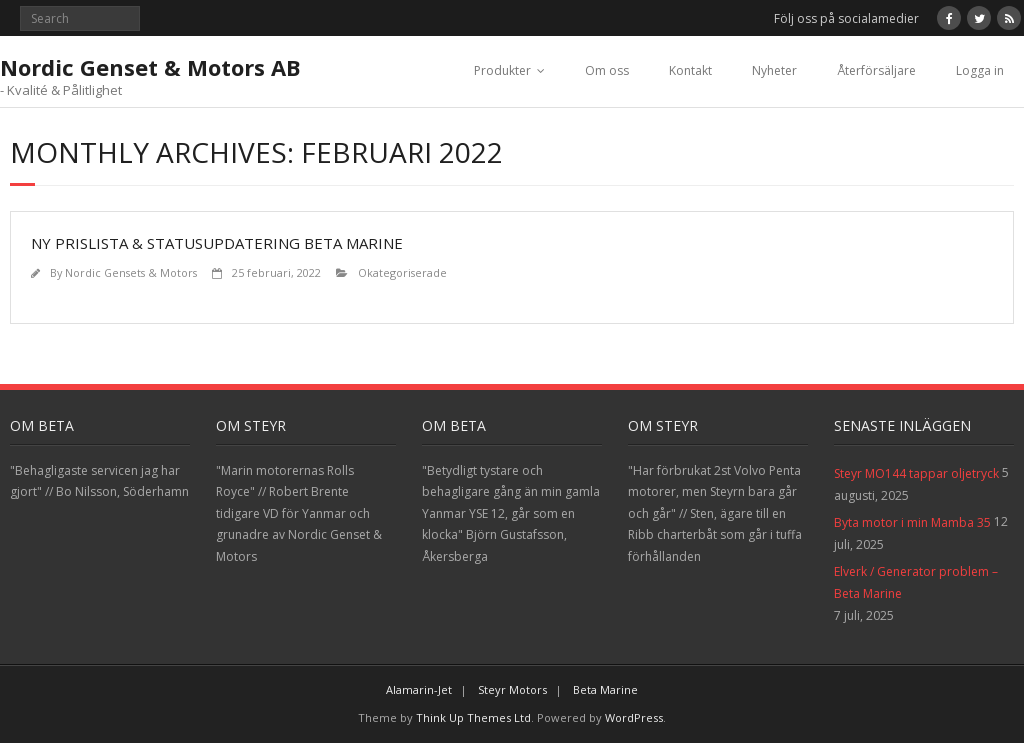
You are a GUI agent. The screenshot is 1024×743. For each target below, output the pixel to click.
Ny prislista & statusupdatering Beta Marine (217, 243)
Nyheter (774, 70)
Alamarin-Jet (419, 689)
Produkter (502, 70)
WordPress (634, 717)
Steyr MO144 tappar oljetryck (916, 473)
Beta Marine (605, 689)
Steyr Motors (512, 689)
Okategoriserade (402, 272)
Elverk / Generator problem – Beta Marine (916, 582)
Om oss (607, 70)
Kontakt (690, 70)
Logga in (980, 70)
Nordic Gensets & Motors (131, 272)
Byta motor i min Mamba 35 (912, 522)
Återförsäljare (876, 70)
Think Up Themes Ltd (473, 717)
